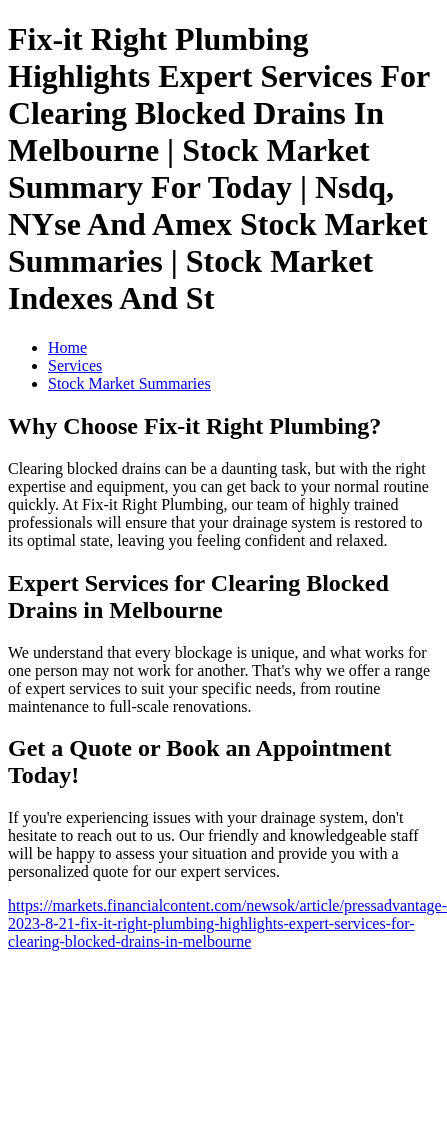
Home (67, 347)
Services (75, 365)
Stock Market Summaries (129, 383)
